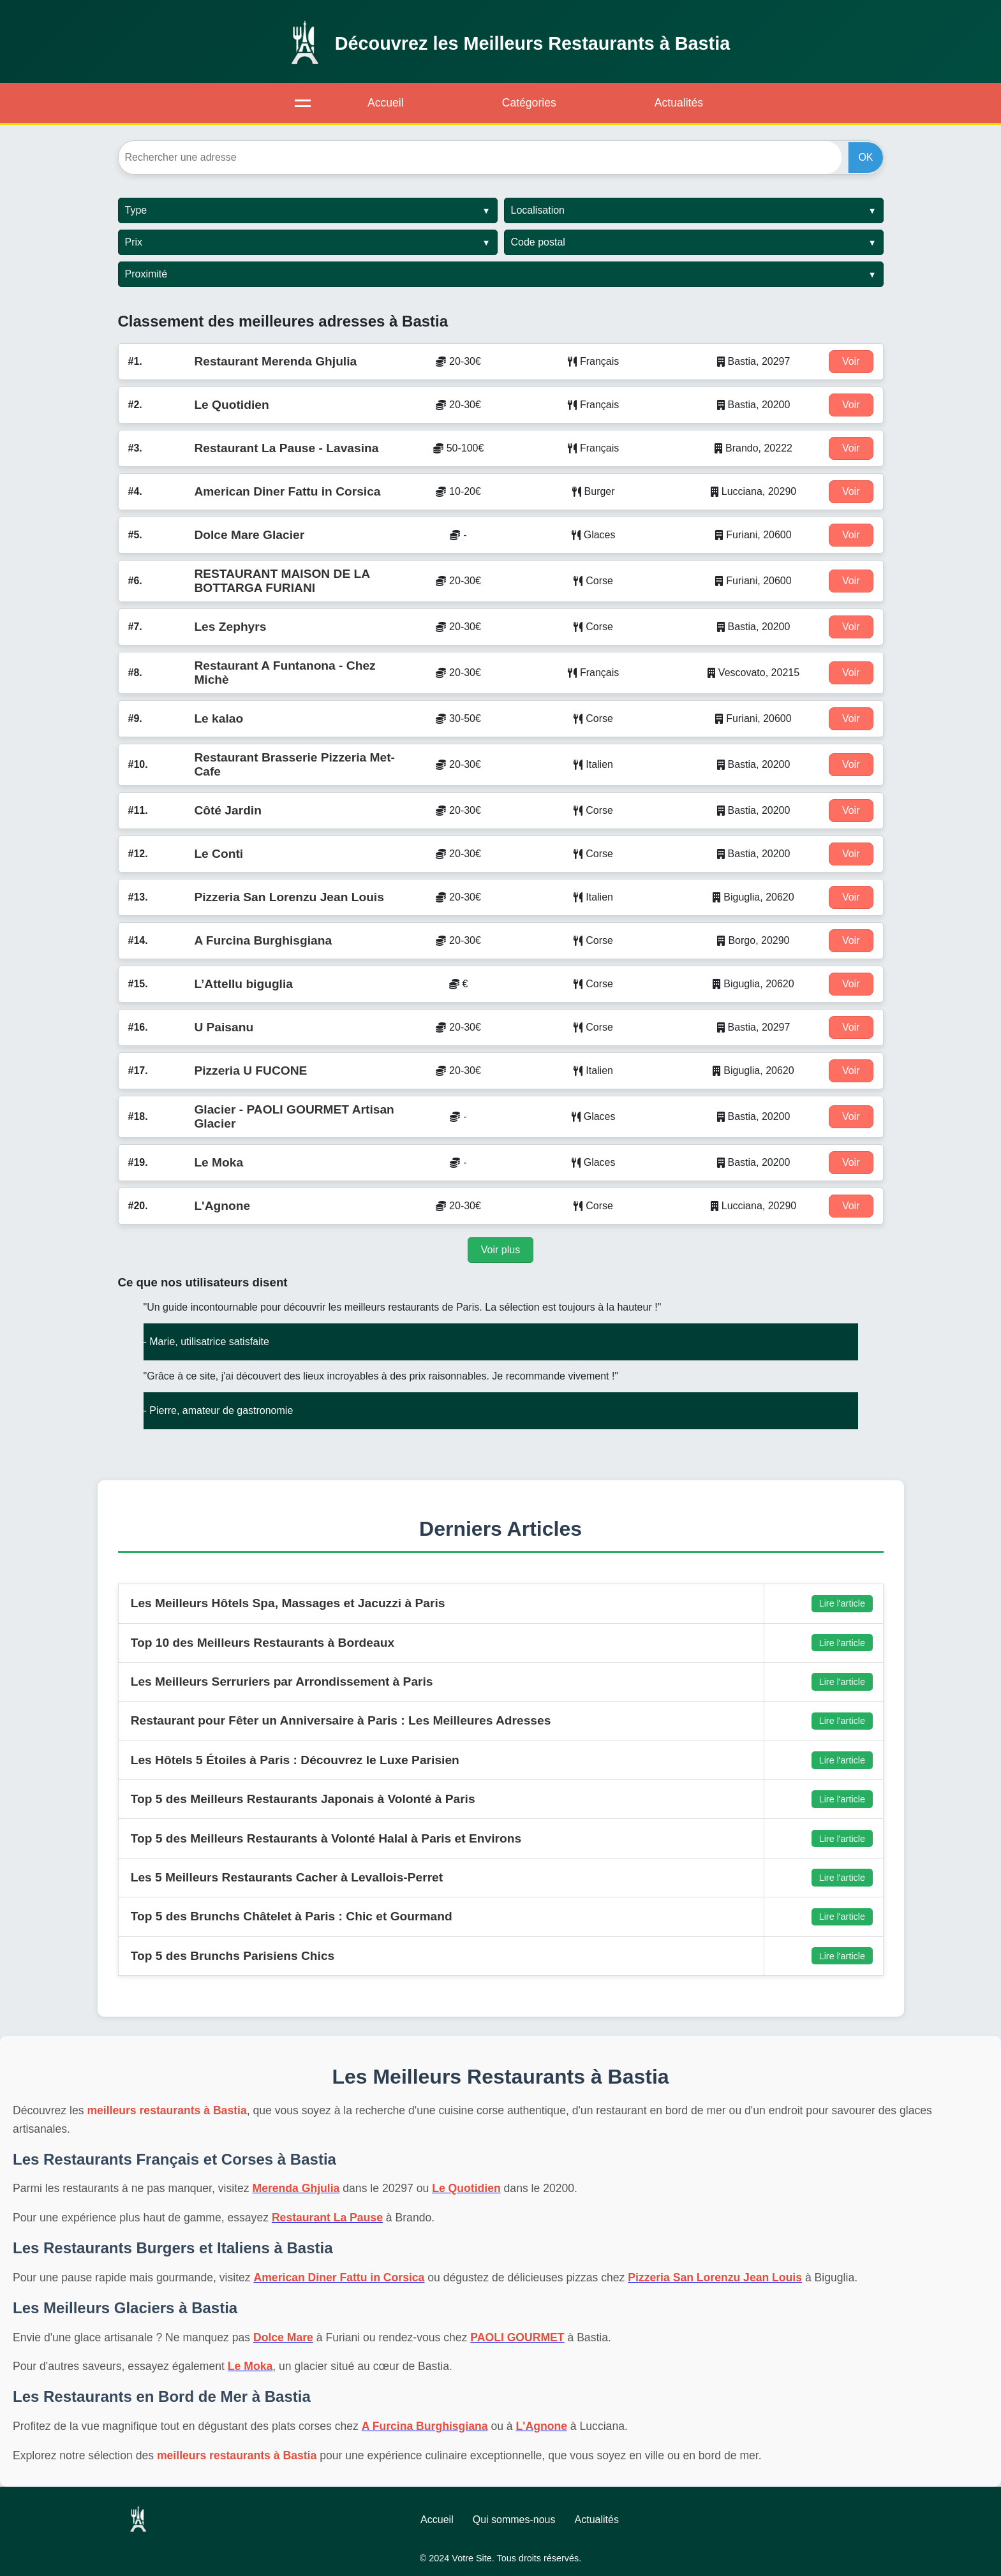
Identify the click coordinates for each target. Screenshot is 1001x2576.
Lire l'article (842, 1603)
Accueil (385, 102)
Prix (134, 242)
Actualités (679, 102)
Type (136, 210)
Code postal (538, 242)
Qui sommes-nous (514, 2519)
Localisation (538, 210)
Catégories (529, 102)
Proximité (146, 274)
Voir (851, 361)
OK (865, 157)
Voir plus (500, 1249)
